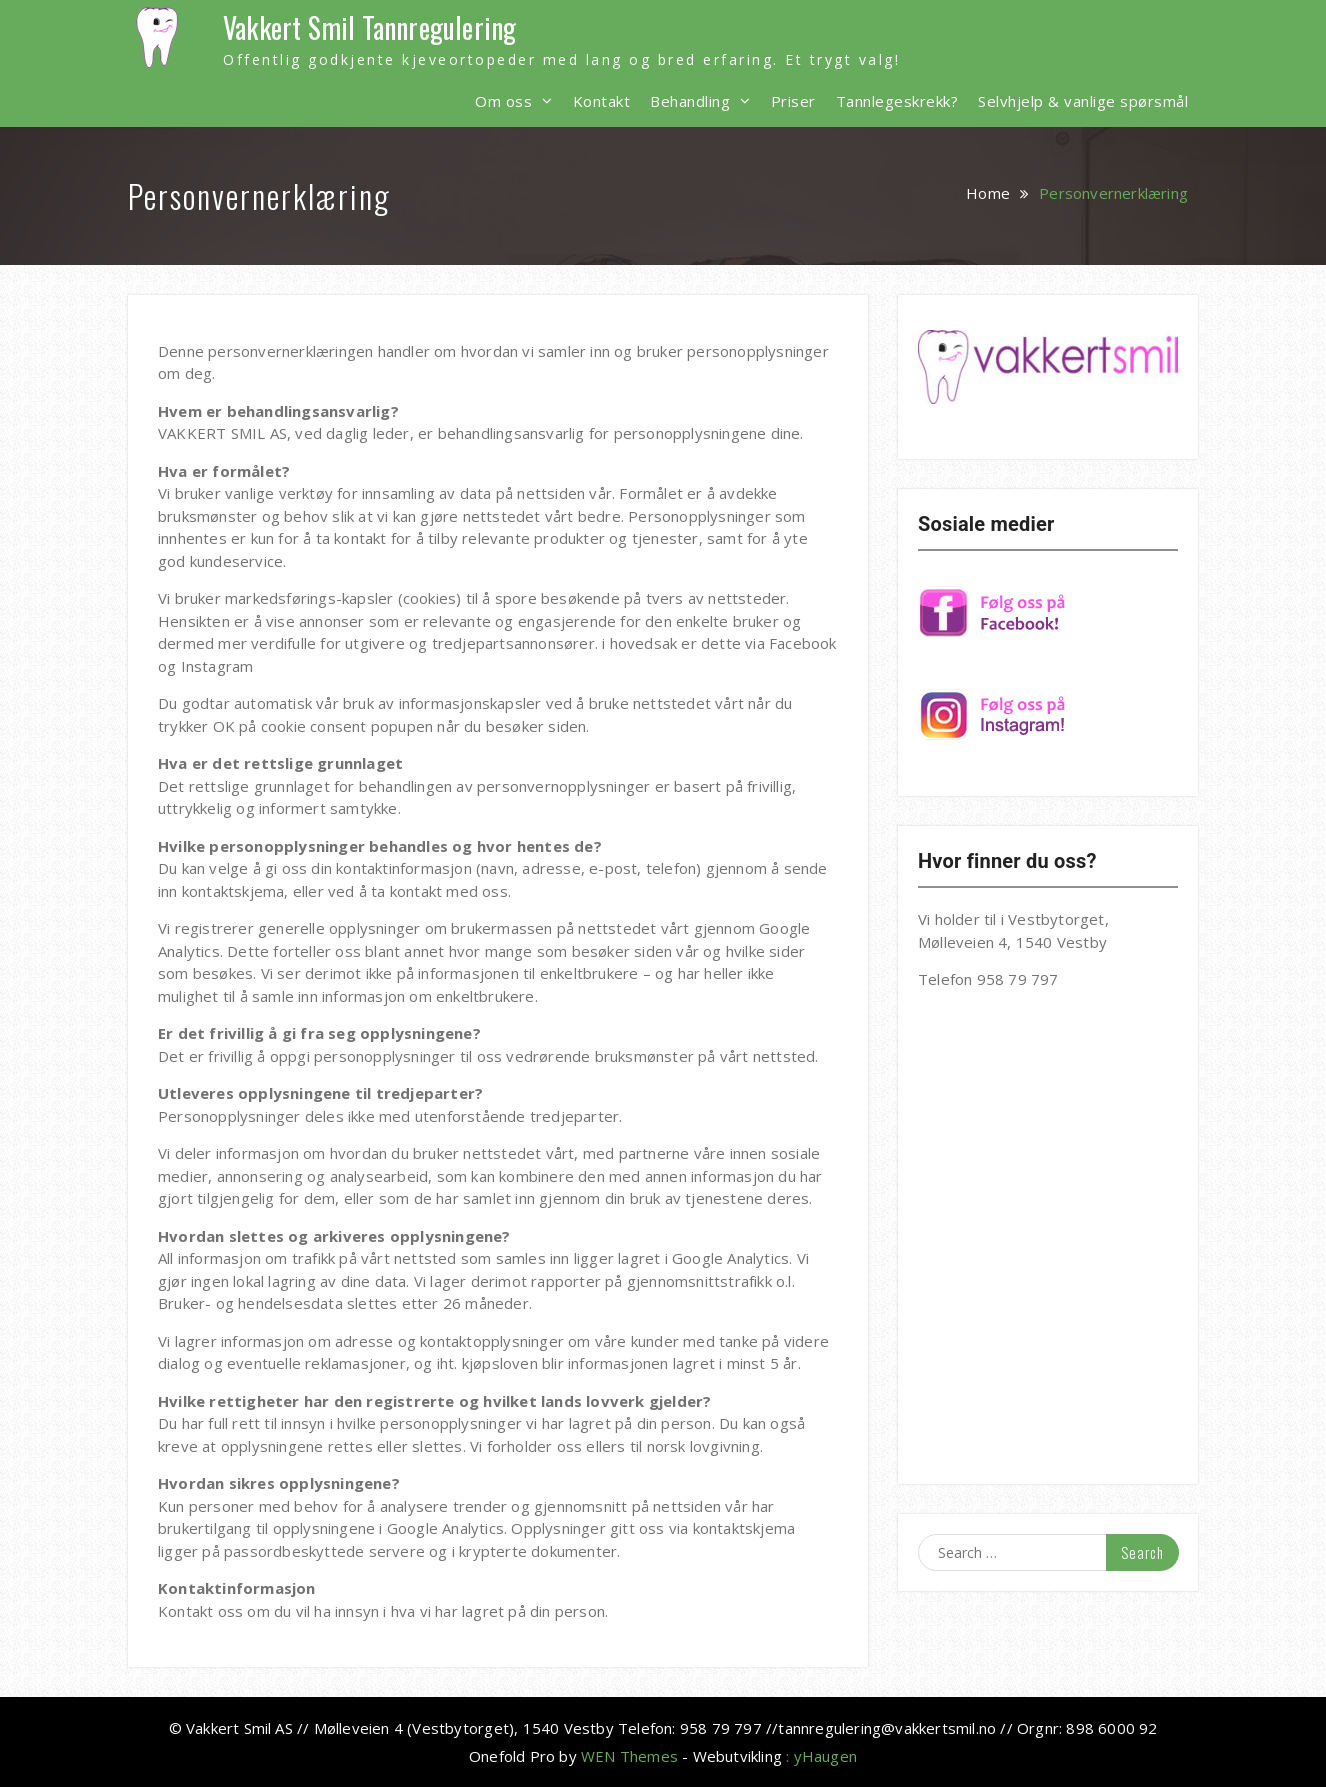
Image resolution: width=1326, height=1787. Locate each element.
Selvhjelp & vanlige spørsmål (1083, 101)
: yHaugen (821, 1756)
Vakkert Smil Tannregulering (369, 27)
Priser (793, 101)
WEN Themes (629, 1756)
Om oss (503, 101)
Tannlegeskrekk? (897, 101)
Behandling (690, 101)
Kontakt (602, 101)
